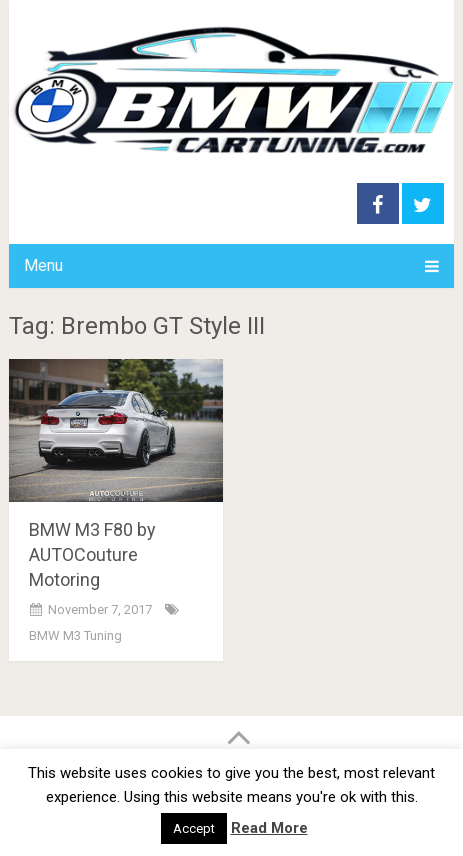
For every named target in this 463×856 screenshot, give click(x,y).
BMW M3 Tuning (75, 635)
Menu (43, 265)
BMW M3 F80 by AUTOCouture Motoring (92, 554)
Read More (269, 828)
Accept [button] (194, 828)
